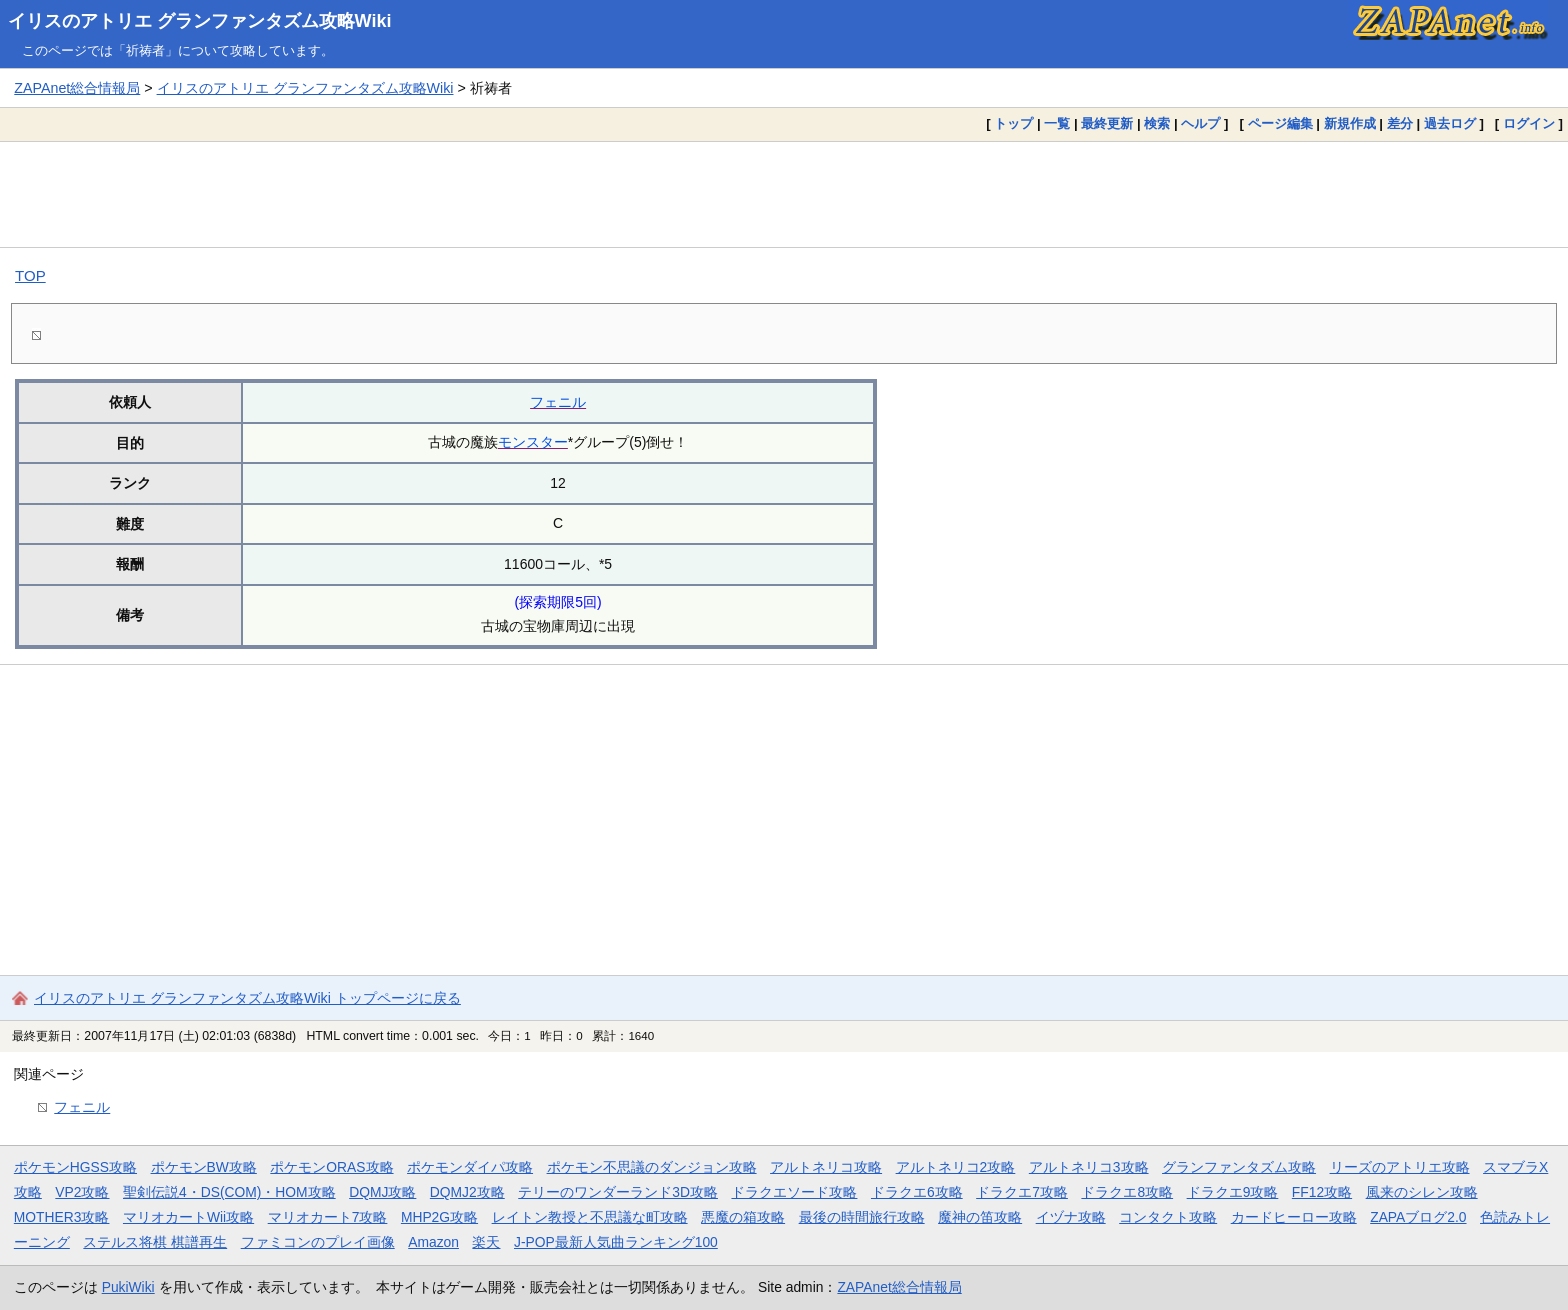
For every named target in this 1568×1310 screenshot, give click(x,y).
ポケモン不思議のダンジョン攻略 (652, 1167)
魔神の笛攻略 (980, 1217)
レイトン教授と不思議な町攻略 (590, 1217)
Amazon (433, 1242)
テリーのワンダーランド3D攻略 (618, 1192)
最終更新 (1107, 123)
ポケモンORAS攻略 (331, 1167)
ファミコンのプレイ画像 (318, 1242)
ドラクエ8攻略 (1127, 1192)
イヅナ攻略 (1071, 1217)
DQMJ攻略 (382, 1192)
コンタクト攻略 (1168, 1217)
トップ (1013, 123)
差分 (1400, 123)
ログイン (1529, 123)
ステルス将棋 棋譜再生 (155, 1242)
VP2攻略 (82, 1192)
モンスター (533, 442)
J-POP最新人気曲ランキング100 (616, 1242)
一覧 (1057, 123)
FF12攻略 (1322, 1192)
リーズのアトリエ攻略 (1400, 1167)
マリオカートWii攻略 (188, 1217)
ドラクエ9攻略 (1233, 1192)
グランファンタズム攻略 (1239, 1167)
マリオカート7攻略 (328, 1217)
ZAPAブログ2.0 (1418, 1217)
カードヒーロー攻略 (1294, 1217)
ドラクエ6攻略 (917, 1192)
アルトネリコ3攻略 (1089, 1167)
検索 (1157, 123)
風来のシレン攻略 (1422, 1192)
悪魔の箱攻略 (743, 1217)
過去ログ (1450, 123)
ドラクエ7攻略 (1022, 1192)
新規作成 (1350, 123)
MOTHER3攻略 (62, 1217)
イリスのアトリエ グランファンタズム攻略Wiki (200, 21)
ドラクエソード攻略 (794, 1192)
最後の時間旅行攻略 (862, 1217)
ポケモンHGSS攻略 (75, 1167)
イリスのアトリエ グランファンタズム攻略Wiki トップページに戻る (247, 998)
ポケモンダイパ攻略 (470, 1167)
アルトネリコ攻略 (826, 1167)
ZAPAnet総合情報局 (77, 88)
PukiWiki (128, 1287)
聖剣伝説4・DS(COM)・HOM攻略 (229, 1192)
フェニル (558, 402)
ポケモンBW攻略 (204, 1167)
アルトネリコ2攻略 (956, 1167)
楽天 (486, 1242)
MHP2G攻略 (439, 1217)
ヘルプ (1200, 123)
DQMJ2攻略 (467, 1192)
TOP (30, 275)
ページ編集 (1280, 123)
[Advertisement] (784, 194)
